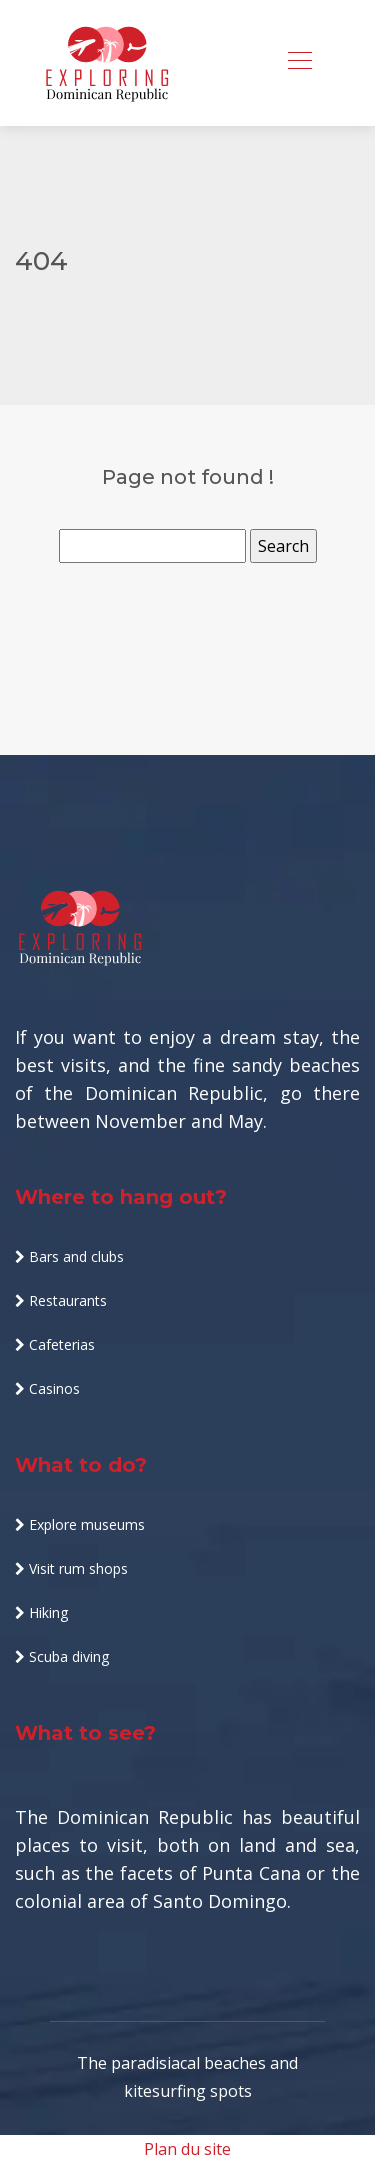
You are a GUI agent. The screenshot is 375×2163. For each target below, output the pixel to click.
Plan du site (187, 2149)
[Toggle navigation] (299, 63)
